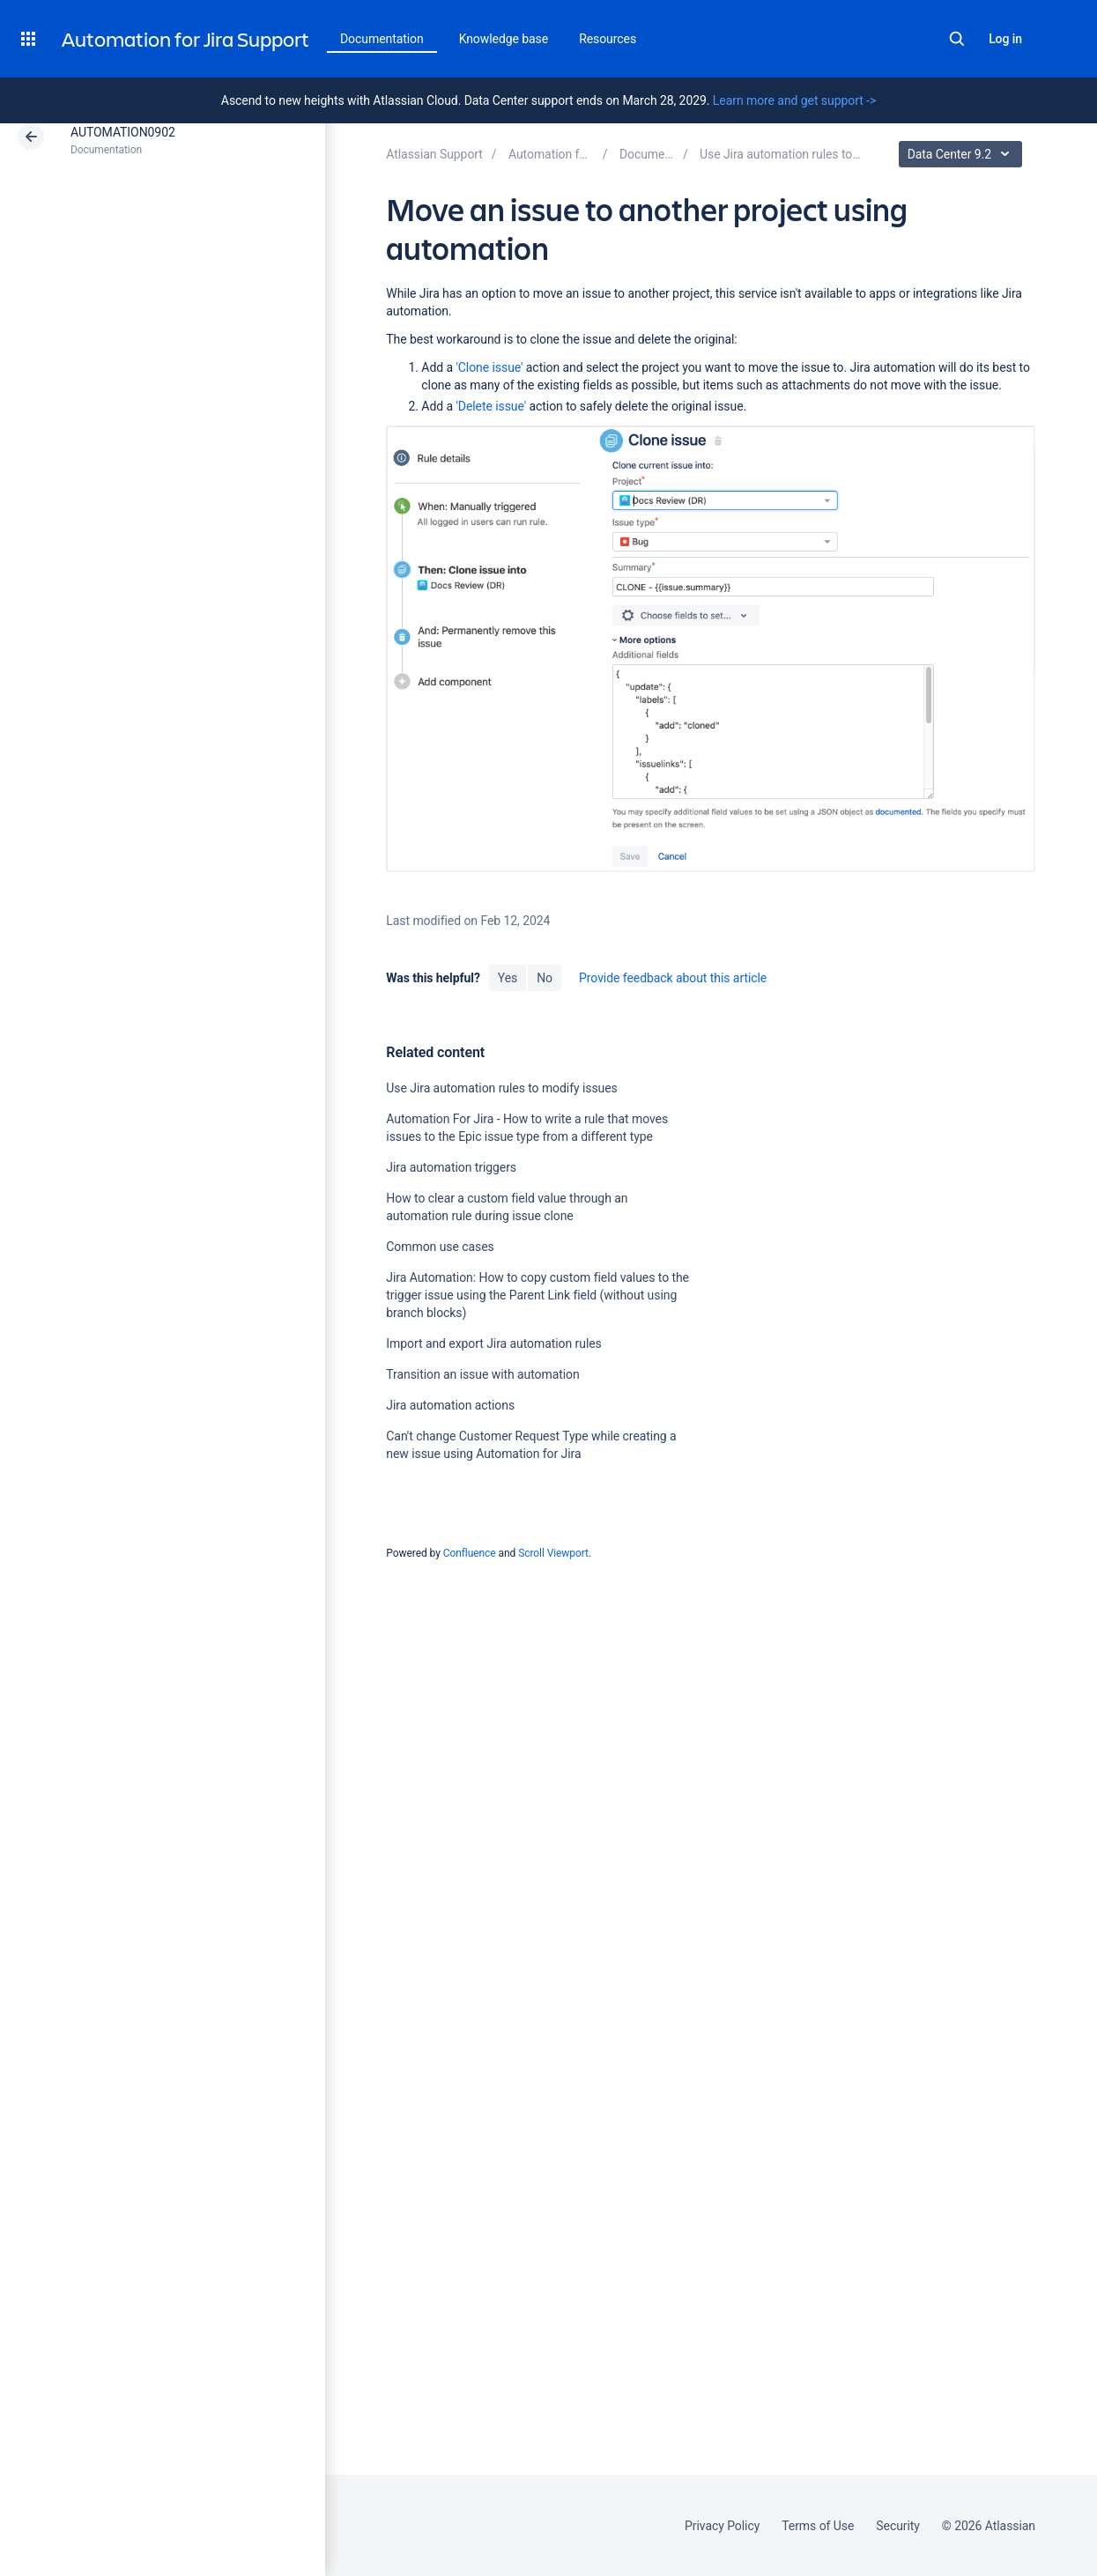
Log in (1005, 39)
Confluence (469, 1553)
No (544, 978)
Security (898, 2526)
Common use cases (439, 1247)
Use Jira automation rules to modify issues (501, 1088)
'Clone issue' (489, 367)
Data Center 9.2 (963, 154)
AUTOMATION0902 (122, 132)
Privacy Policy (722, 2526)
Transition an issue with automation (482, 1374)
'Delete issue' (491, 406)
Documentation (382, 39)
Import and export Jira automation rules (493, 1343)
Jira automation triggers (451, 1167)
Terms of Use (818, 2526)
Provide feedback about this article (673, 978)
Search (957, 39)
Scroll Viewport (553, 1553)
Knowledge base (504, 39)
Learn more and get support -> (794, 100)
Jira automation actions (450, 1405)
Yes (507, 978)
